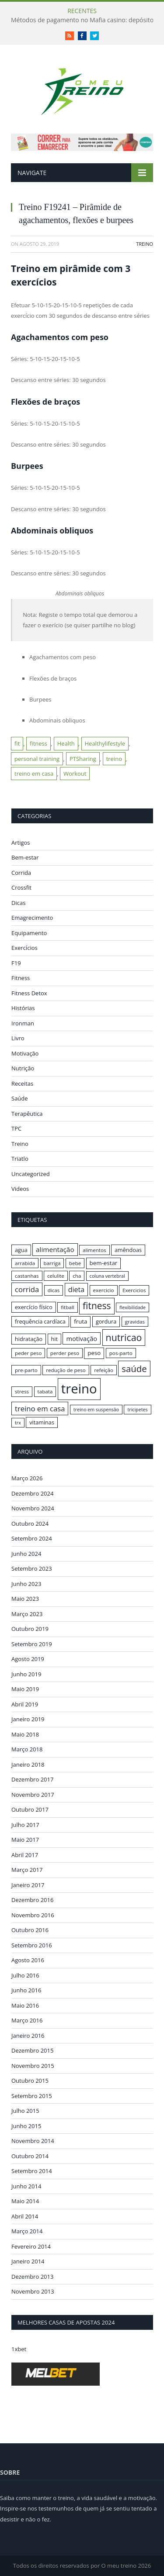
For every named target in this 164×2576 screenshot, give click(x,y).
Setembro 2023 (31, 1568)
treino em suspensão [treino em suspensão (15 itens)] (96, 1410)
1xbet (18, 2349)
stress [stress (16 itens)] (22, 1391)
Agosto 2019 (27, 1659)
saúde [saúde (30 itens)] (134, 1368)
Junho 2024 (26, 1554)
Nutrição (22, 1068)
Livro (17, 1038)
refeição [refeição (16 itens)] (103, 1370)
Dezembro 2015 (32, 2050)
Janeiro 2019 (28, 1719)
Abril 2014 (24, 2216)
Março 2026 (26, 1478)
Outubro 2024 (30, 1523)
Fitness (20, 978)
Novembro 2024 (32, 1508)
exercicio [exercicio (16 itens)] (103, 1290)
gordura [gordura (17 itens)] (106, 1321)
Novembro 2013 (32, 2291)
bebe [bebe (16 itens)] (75, 1263)
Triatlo (19, 1158)
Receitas (22, 1083)
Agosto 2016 (27, 1960)
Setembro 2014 (31, 2171)
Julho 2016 (25, 1975)
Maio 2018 (25, 1734)
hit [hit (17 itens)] (54, 1339)
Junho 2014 (26, 2186)
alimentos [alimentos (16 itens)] (94, 1250)
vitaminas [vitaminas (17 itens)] (41, 1422)
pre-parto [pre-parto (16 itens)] (26, 1370)
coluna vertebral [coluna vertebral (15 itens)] (107, 1276)
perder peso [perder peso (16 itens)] (64, 1353)
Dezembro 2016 (32, 1900)
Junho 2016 (26, 1990)
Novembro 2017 (32, 1795)
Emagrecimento (32, 918)
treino (114, 759)
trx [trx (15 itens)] (18, 1423)
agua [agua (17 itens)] (21, 1250)
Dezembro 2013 (32, 2276)
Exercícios (24, 948)
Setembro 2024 (31, 1538)
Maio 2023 (25, 1599)
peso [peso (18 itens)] (94, 1353)
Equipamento (29, 933)
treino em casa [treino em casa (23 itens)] (40, 1408)
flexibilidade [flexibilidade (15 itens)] (132, 1307)
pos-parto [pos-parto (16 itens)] (121, 1353)
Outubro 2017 (30, 1809)
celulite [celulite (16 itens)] (55, 1276)
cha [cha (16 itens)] (77, 1276)
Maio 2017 (25, 1839)
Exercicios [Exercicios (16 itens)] (134, 1290)
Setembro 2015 (31, 2096)
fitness (38, 743)
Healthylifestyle (105, 743)
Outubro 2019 (30, 1629)
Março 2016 (26, 2020)
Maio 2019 (25, 1689)
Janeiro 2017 (28, 1885)
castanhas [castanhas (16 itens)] (27, 1276)
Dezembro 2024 (32, 1493)
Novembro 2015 (32, 2066)
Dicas (18, 903)
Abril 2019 (24, 1704)
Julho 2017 (25, 1825)
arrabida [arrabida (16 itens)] (25, 1263)
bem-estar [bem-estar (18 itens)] (104, 1263)
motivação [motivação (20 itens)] (81, 1338)
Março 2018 (26, 1749)
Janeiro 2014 (28, 2261)
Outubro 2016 (30, 1930)
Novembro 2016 (32, 1915)
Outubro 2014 (30, 2156)
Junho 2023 (26, 1584)
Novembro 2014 (32, 2141)
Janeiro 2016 (28, 2035)
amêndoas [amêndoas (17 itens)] (128, 1250)
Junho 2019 (26, 1674)
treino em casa (33, 773)
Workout (74, 773)
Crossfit (21, 887)
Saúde (19, 1098)
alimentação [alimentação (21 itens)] (55, 1249)
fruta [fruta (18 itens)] (80, 1321)
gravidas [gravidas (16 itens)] (135, 1321)
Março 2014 (26, 2231)
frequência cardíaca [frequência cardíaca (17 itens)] (40, 1321)
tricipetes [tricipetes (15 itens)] (137, 1410)
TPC (16, 1128)
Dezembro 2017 (32, 1779)
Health (66, 743)
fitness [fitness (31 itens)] (97, 1306)
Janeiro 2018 (28, 1764)
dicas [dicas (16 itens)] (54, 1290)
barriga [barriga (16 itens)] (52, 1263)
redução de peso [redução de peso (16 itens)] (66, 1370)
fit (17, 743)
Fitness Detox (29, 993)
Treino (144, 244)
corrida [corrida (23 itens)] (27, 1289)
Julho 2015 (25, 2111)
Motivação (24, 1053)
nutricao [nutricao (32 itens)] (124, 1337)
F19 (16, 963)
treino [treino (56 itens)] (79, 1388)
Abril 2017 (24, 1855)
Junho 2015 (26, 2126)
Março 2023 (26, 1614)
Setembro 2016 (31, 1945)
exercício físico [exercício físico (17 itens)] (33, 1307)
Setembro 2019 (31, 1644)
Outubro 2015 (30, 2080)
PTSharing (83, 759)
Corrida (21, 873)
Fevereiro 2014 (31, 2246)
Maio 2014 (25, 2201)
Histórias (23, 1008)
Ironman (22, 1023)
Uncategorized (30, 1174)
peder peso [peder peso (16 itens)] (28, 1353)
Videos (20, 1189)
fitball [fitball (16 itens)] (67, 1307)
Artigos (20, 842)
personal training (36, 759)
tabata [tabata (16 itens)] (45, 1391)
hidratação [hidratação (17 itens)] (28, 1339)
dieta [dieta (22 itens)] (76, 1289)
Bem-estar (25, 857)
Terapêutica (27, 1114)
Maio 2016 (25, 2005)
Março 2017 (26, 1870)
